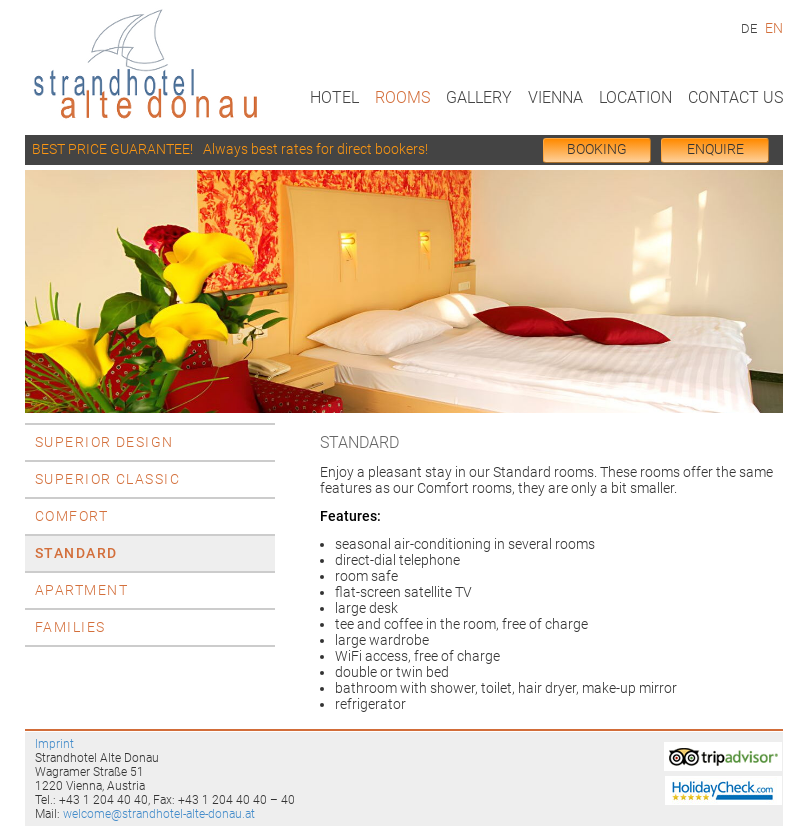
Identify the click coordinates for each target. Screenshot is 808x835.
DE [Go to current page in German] (749, 28)
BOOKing (597, 149)
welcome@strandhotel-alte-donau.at (159, 814)
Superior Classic (107, 479)
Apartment (81, 590)
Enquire (715, 149)
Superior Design (104, 442)
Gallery (479, 97)
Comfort (71, 516)
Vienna (555, 97)
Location (635, 97)
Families (70, 627)
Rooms (402, 97)
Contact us (735, 97)
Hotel (334, 97)
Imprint (54, 744)
